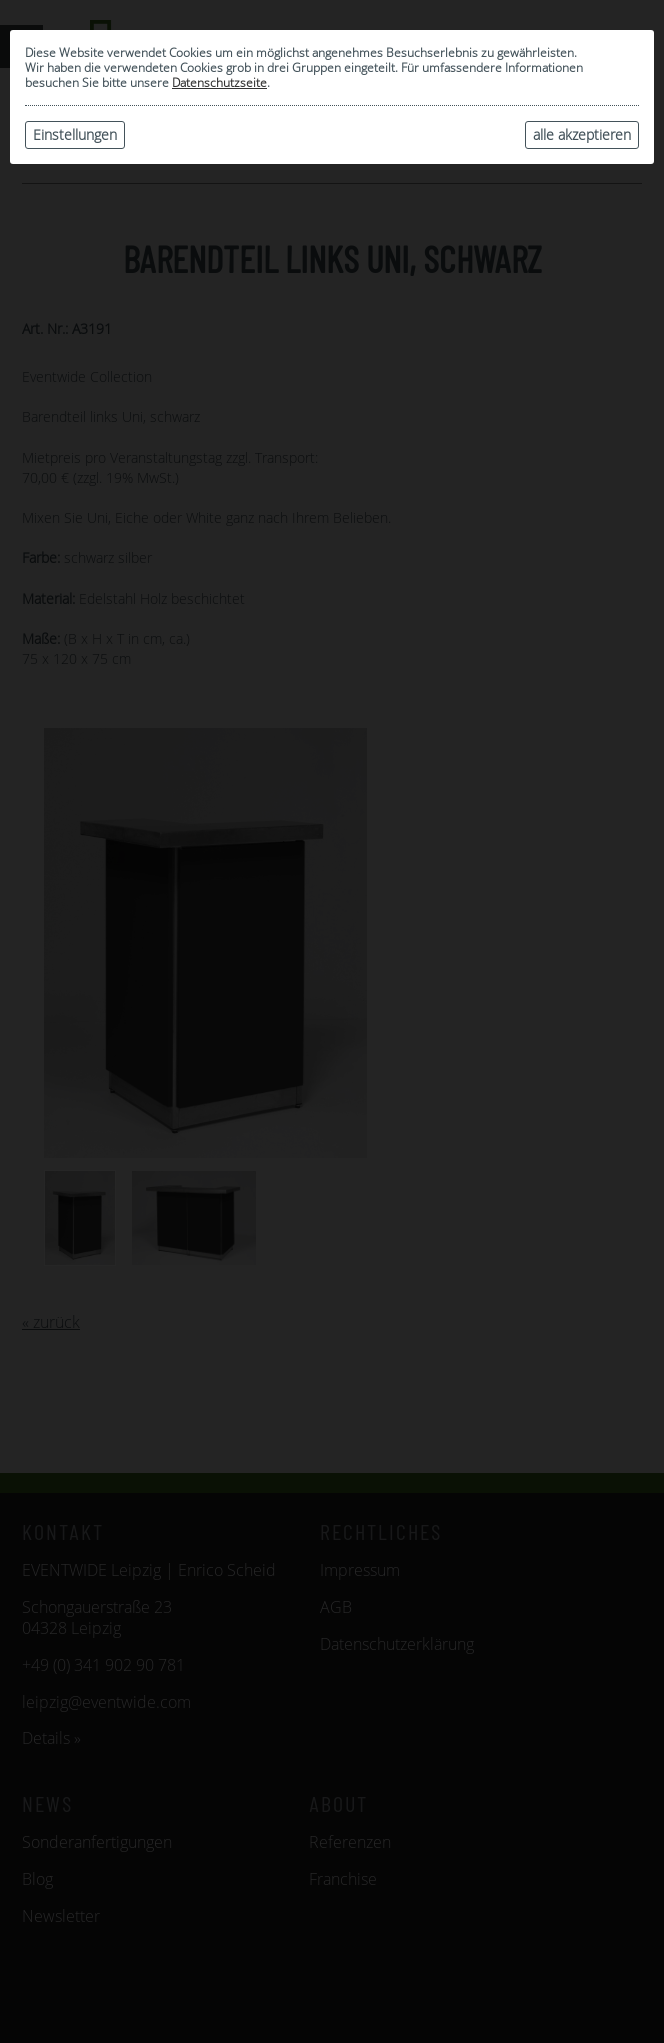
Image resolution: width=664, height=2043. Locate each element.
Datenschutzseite (219, 82)
